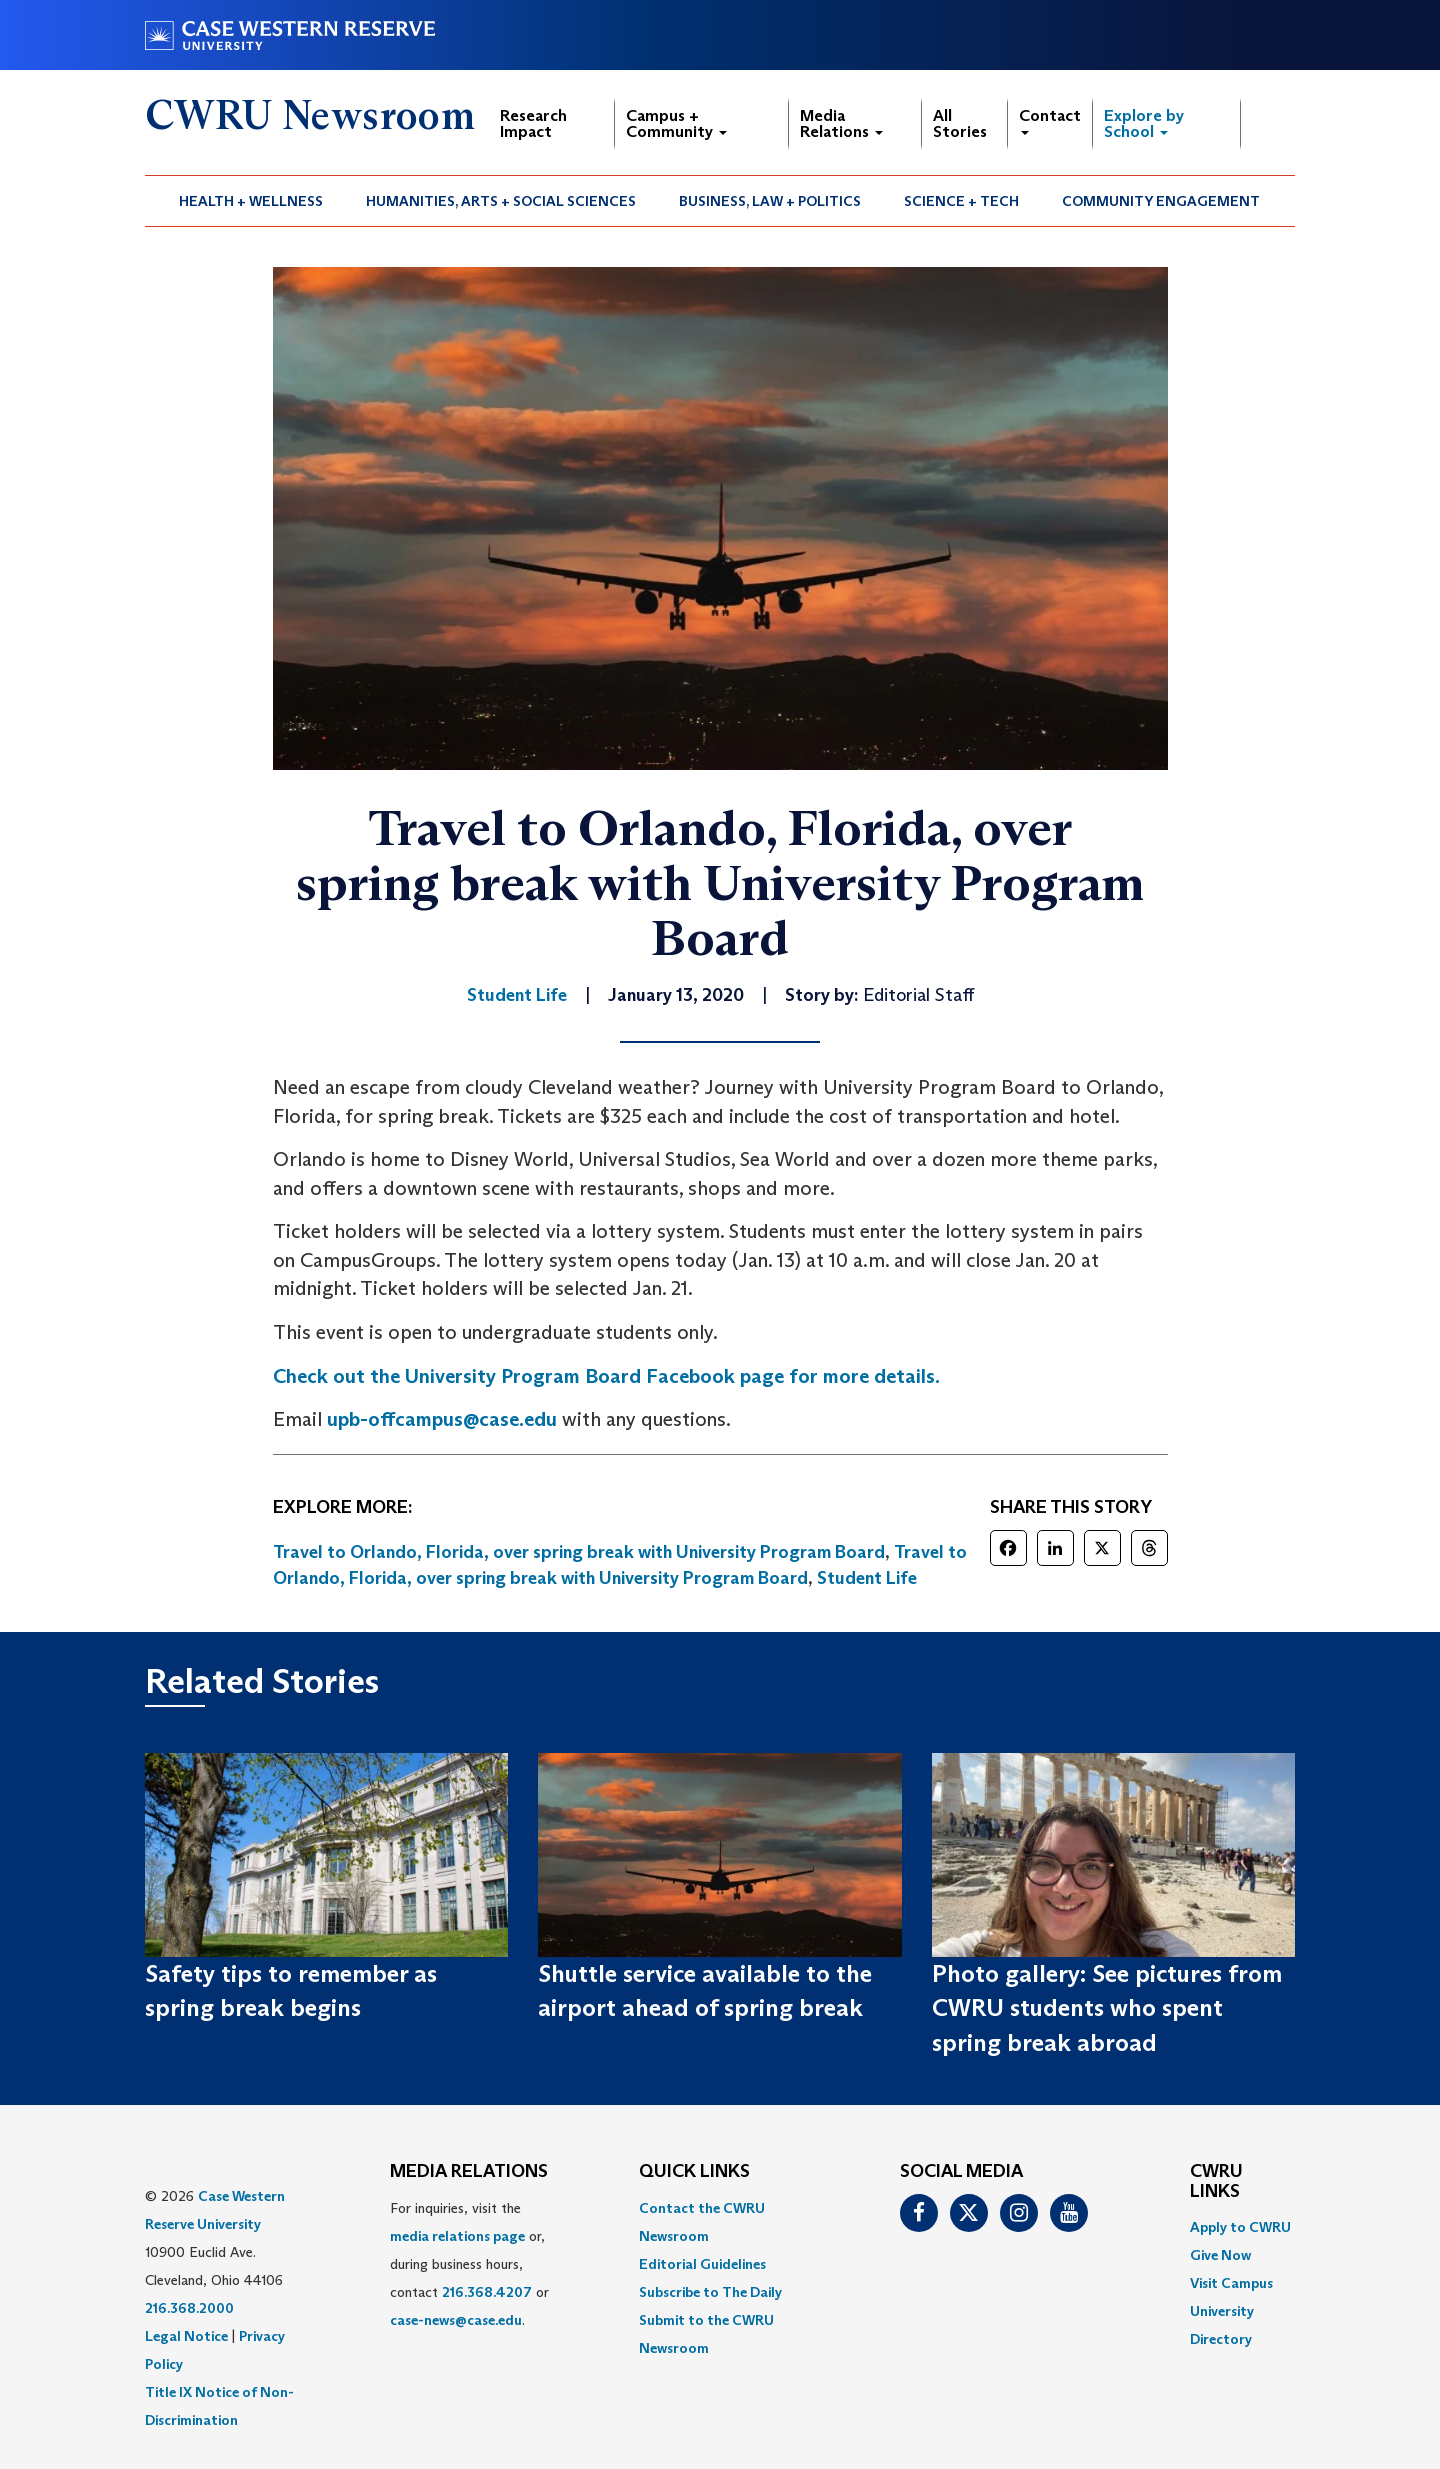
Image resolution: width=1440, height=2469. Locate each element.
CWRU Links (1216, 2182)
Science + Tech (961, 201)
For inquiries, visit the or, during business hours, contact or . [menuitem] (469, 2264)
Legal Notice (186, 2336)
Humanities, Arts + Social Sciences (501, 201)
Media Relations (841, 123)
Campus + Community (676, 123)
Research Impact (533, 123)
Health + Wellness (251, 201)
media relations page (457, 2236)
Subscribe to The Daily (710, 2292)
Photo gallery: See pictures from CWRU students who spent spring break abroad (1107, 2008)
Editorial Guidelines (702, 2264)
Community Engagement (1161, 201)
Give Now (1220, 2255)
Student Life (867, 1578)
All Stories (960, 123)
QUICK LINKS (694, 2172)
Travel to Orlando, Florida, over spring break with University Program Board (579, 1552)
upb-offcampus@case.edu (442, 1419)
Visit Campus (1231, 2283)
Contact (1050, 120)
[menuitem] (251, 201)
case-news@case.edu (456, 2320)
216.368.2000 (189, 2308)
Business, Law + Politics (770, 201)
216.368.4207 (487, 2292)
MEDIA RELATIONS (469, 2172)
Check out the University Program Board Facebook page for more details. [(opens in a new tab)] (606, 1376)
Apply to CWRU (1240, 2227)
